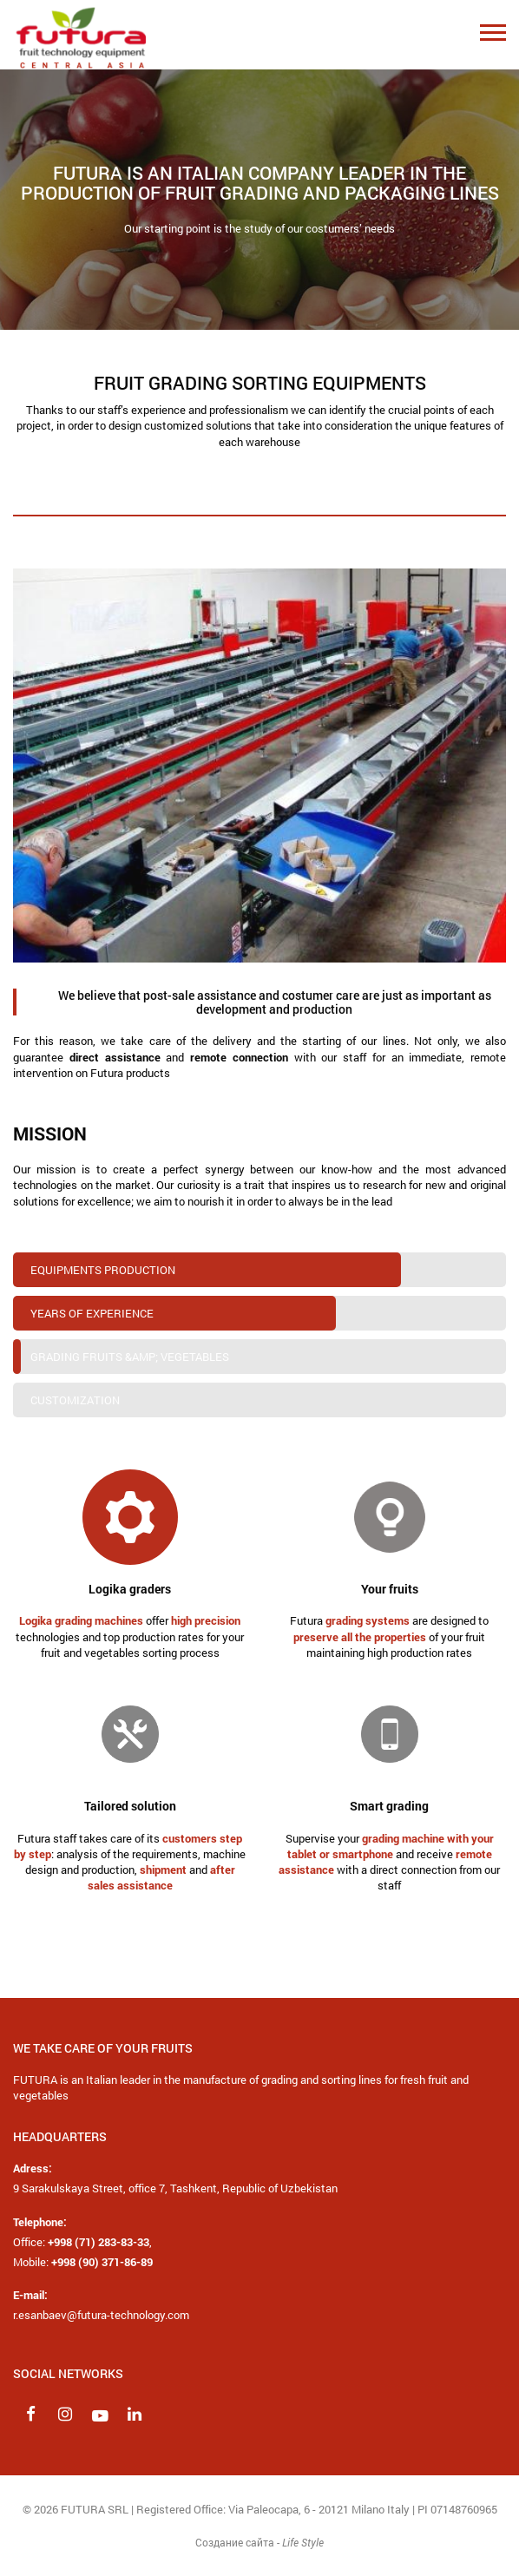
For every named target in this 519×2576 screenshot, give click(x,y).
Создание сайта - (259, 2542)
